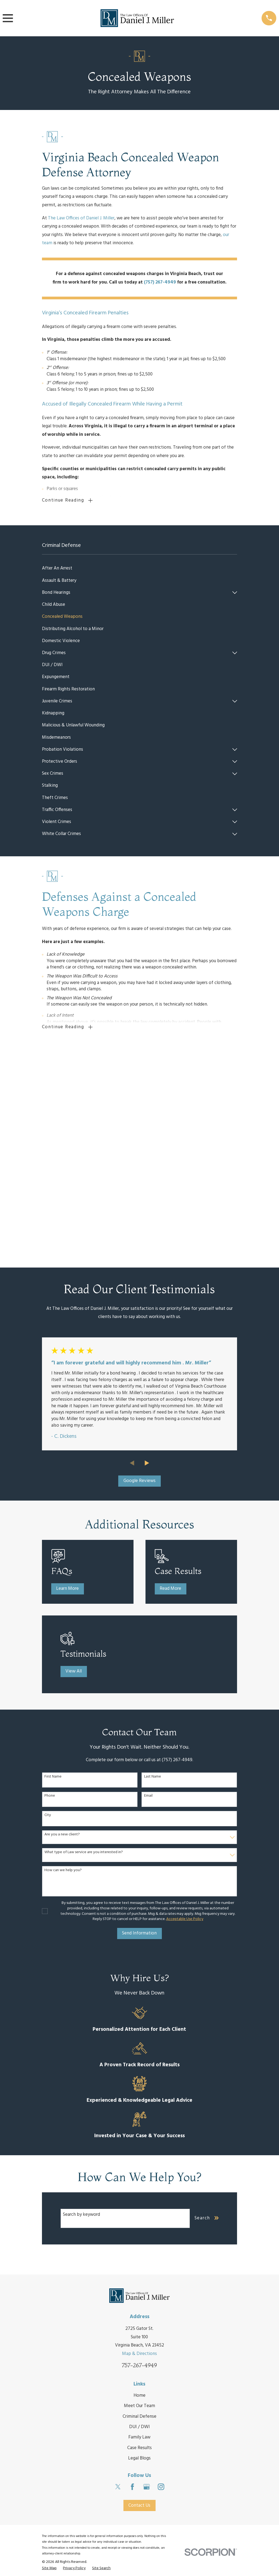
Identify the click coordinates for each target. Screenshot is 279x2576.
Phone (49, 1591)
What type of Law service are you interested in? (83, 1648)
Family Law (139, 2233)
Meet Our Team (139, 2201)
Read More (170, 1384)
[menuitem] (139, 569)
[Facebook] (132, 2282)
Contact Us (139, 2300)
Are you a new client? (62, 1630)
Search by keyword (81, 2010)
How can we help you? (63, 1665)
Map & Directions (139, 2149)
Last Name (152, 1572)
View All (73, 1467)
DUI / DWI (139, 2222)
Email (148, 1591)
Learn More (67, 1384)
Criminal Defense (139, 2212)
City (47, 1611)
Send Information (139, 1729)
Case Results (139, 2243)
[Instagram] (161, 2282)
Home (139, 2191)
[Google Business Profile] (146, 2282)
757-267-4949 (139, 2160)
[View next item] (147, 1258)
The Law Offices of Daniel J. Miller (81, 218)
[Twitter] (118, 2282)
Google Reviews (139, 1276)
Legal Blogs (139, 2254)
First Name (53, 1572)
